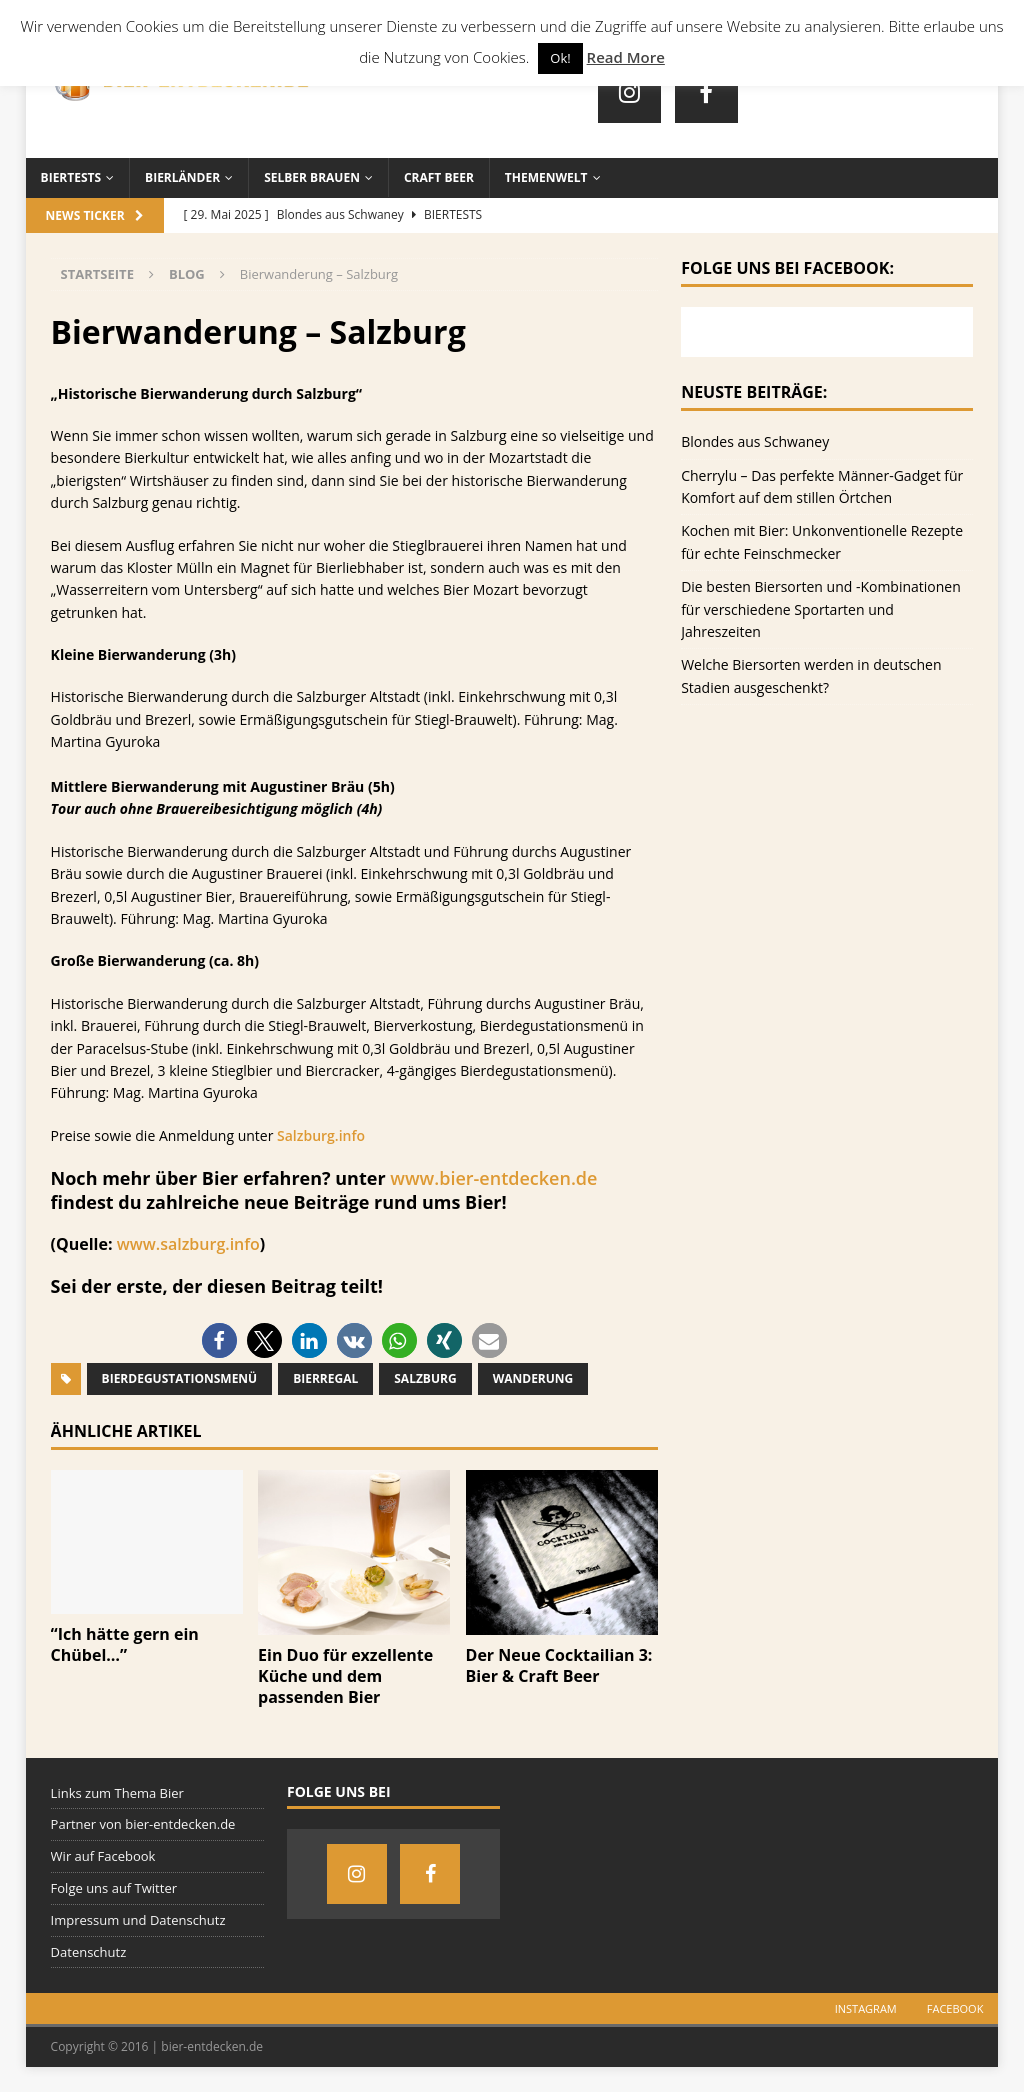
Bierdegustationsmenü (180, 1378)
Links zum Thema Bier (117, 1793)
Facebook (955, 2008)
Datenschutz (89, 1952)
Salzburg (425, 1378)
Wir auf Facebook (103, 1856)
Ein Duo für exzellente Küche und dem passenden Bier (345, 1676)
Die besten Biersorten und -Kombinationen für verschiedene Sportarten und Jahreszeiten (821, 609)
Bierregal (325, 1378)
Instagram (866, 2008)
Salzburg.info (321, 1135)
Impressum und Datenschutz (138, 1920)
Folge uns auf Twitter (114, 1888)
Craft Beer (439, 177)
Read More (626, 57)
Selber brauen (312, 177)
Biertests (71, 177)
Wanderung (533, 1378)
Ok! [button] (560, 58)
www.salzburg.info (188, 1244)
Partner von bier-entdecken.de (143, 1824)
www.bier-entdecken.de (493, 1178)
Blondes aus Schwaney (755, 441)
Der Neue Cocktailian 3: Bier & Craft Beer (559, 1665)
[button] (219, 1340)
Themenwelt (546, 177)
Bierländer (182, 177)
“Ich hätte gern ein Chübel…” (125, 1644)
